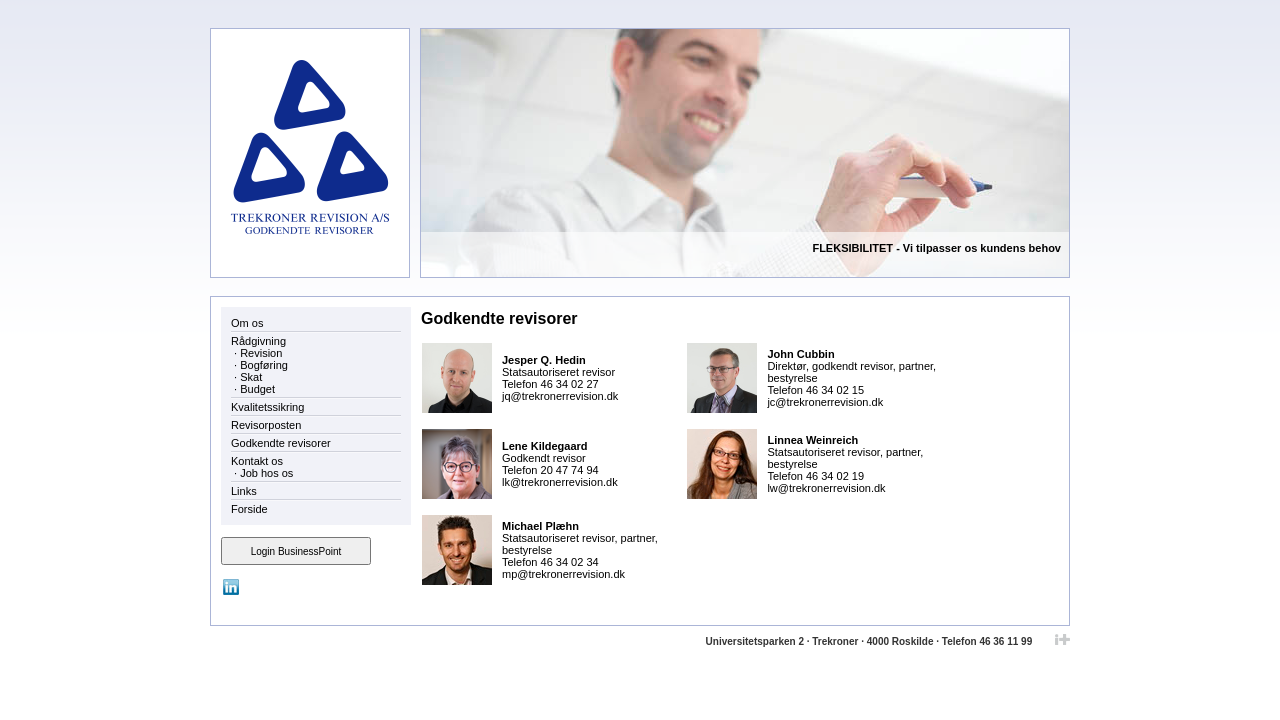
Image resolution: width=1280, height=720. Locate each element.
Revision (261, 353)
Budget (257, 389)
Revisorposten (266, 425)
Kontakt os (257, 461)
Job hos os (266, 473)
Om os (247, 323)
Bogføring (264, 365)
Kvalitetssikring (267, 407)
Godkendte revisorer (281, 443)
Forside (249, 509)
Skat (251, 377)
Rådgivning (258, 341)
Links (244, 491)
